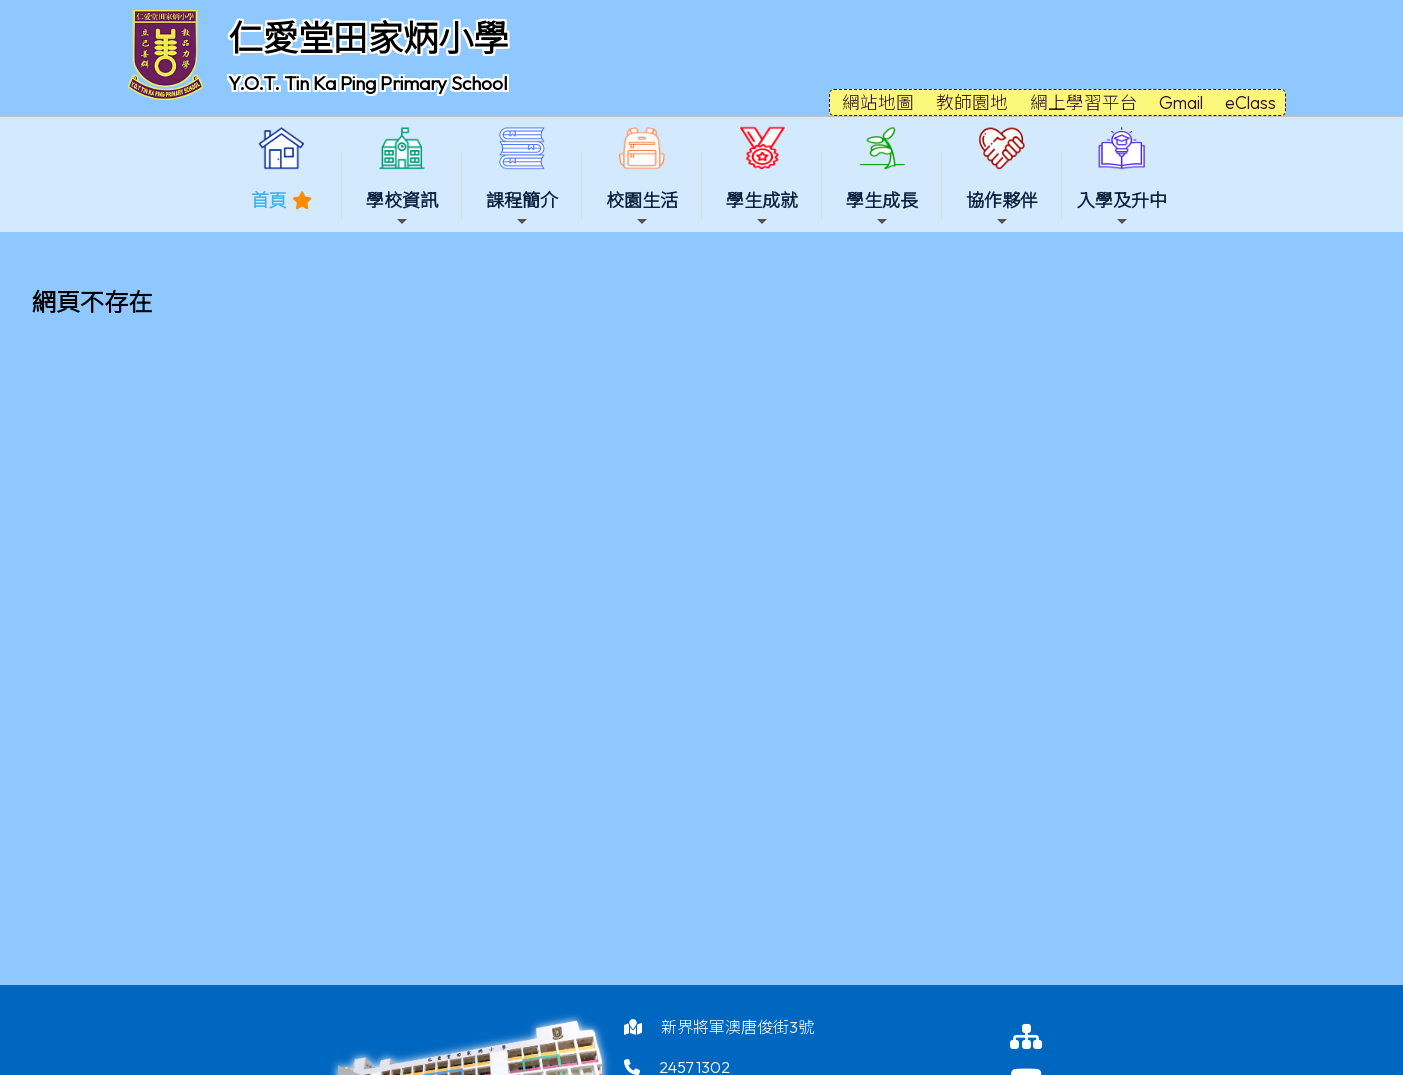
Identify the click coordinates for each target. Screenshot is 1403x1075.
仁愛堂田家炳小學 (368, 38)
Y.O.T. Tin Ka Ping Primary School (367, 83)
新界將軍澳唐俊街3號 (737, 1027)
